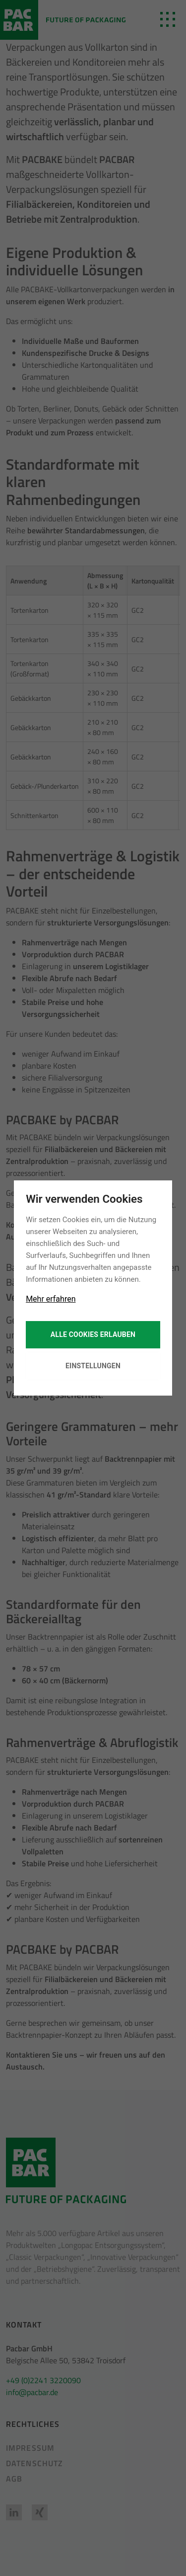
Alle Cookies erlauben (93, 1334)
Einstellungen (93, 1366)
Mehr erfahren (50, 1299)
